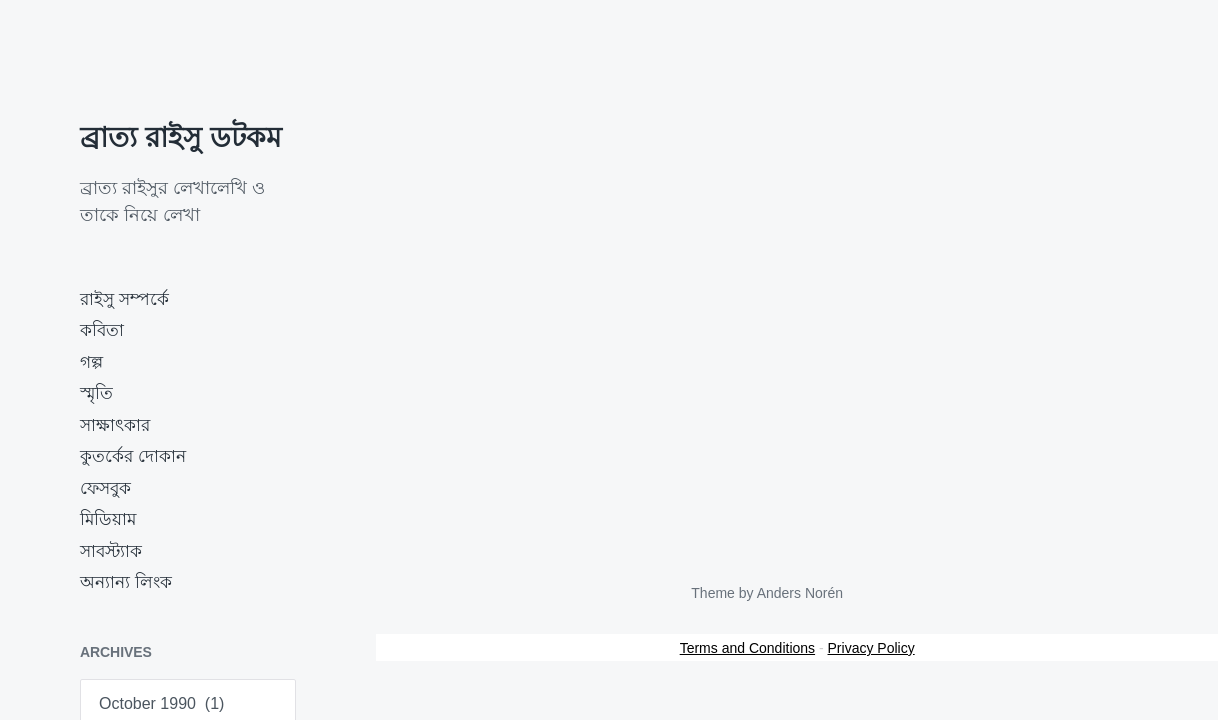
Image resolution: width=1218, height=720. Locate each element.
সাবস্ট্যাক (111, 551)
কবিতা (102, 330)
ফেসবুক (105, 488)
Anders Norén (800, 593)
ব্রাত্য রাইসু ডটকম (181, 137)
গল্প (91, 362)
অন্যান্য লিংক (126, 582)
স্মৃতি (96, 393)
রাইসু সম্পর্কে (124, 299)
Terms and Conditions (747, 648)
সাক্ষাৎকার (115, 425)
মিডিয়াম (108, 519)
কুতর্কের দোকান (133, 456)
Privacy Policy (871, 648)
